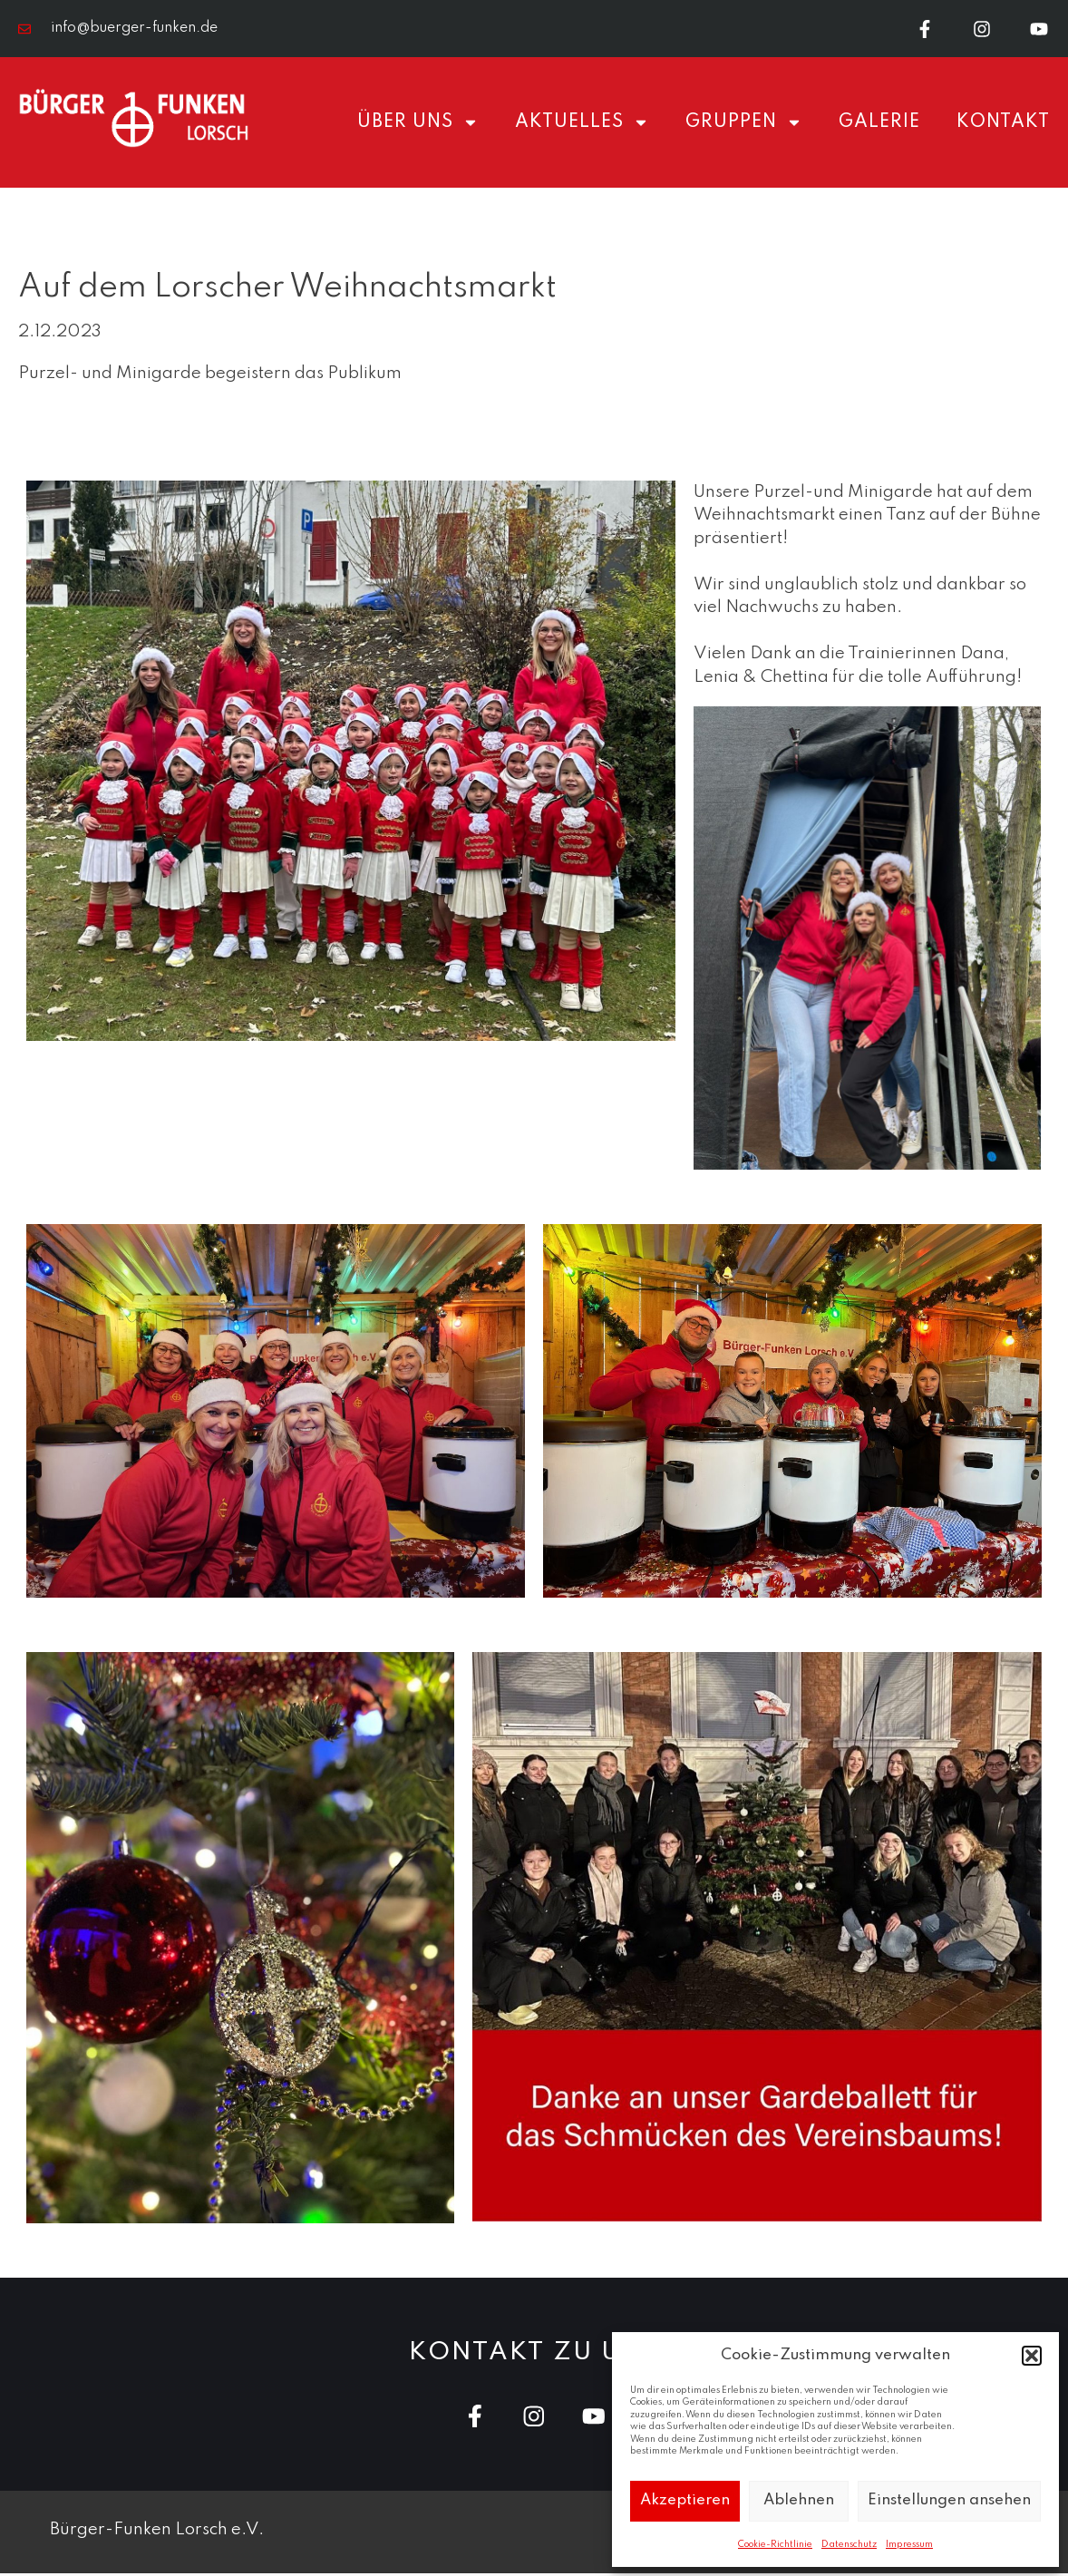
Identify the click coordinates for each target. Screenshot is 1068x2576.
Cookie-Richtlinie (775, 2544)
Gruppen (743, 123)
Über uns (418, 123)
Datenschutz (849, 2544)
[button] (1032, 2356)
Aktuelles (582, 123)
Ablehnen (798, 2500)
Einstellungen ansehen (949, 2500)
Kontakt (1003, 123)
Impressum (909, 2544)
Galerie (879, 123)
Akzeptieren (685, 2500)
